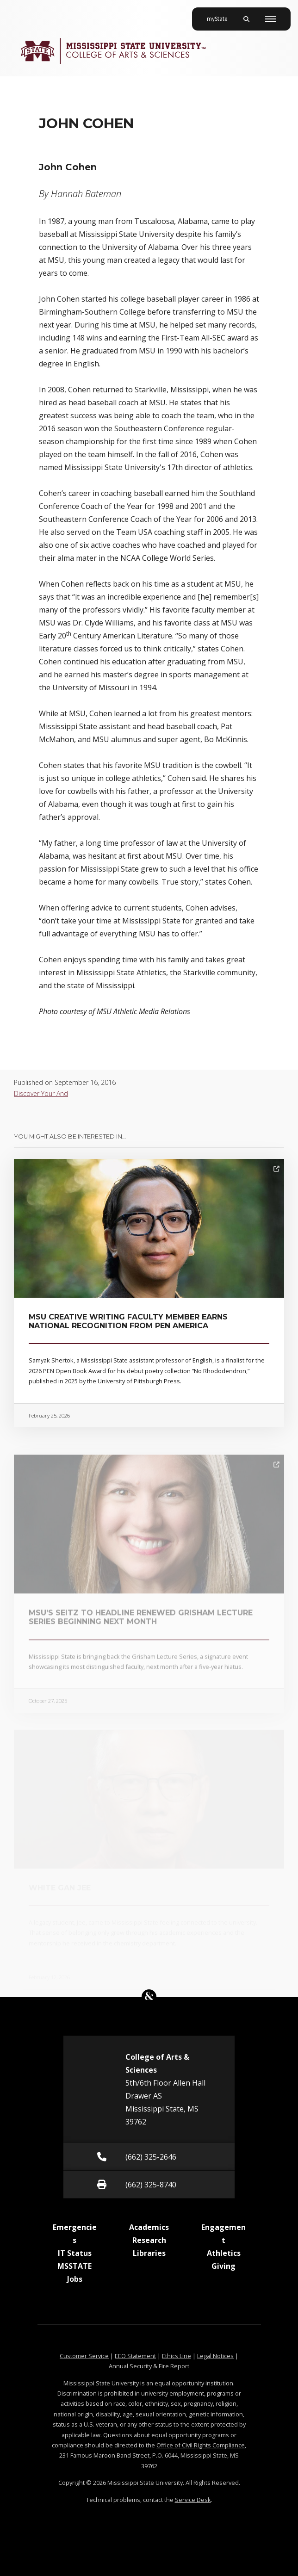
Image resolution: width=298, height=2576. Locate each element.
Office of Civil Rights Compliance (200, 2445)
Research (149, 2240)
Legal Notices (215, 2356)
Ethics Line (176, 2356)
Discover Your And (41, 1093)
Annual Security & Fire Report (149, 2366)
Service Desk (193, 2500)
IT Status (75, 2253)
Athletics (224, 2253)
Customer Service (84, 2356)
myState (221, 15)
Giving (223, 2266)
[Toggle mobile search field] (246, 19)
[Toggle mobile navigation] (270, 19)
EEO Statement (135, 2356)
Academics (149, 2227)
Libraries (149, 2253)
